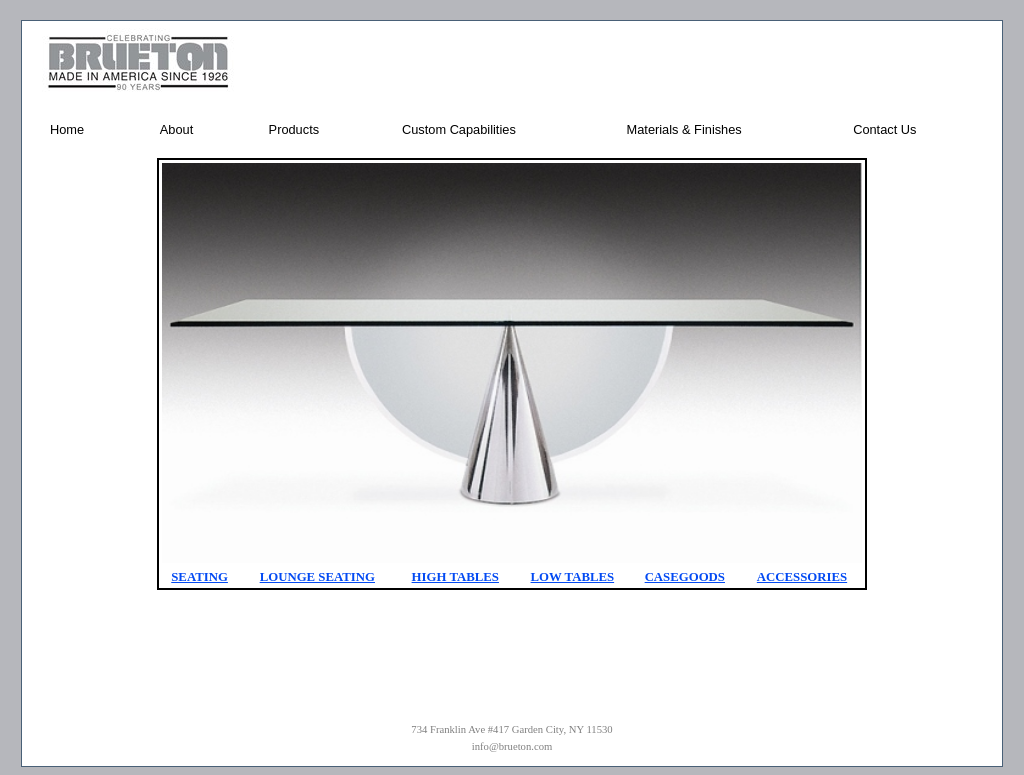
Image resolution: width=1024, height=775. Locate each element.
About (176, 129)
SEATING (199, 577)
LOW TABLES (573, 577)
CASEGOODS (685, 577)
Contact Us (884, 129)
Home (67, 129)
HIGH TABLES (455, 577)
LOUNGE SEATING (317, 577)
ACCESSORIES (802, 577)
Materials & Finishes (684, 129)
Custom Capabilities (459, 129)
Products (294, 129)
